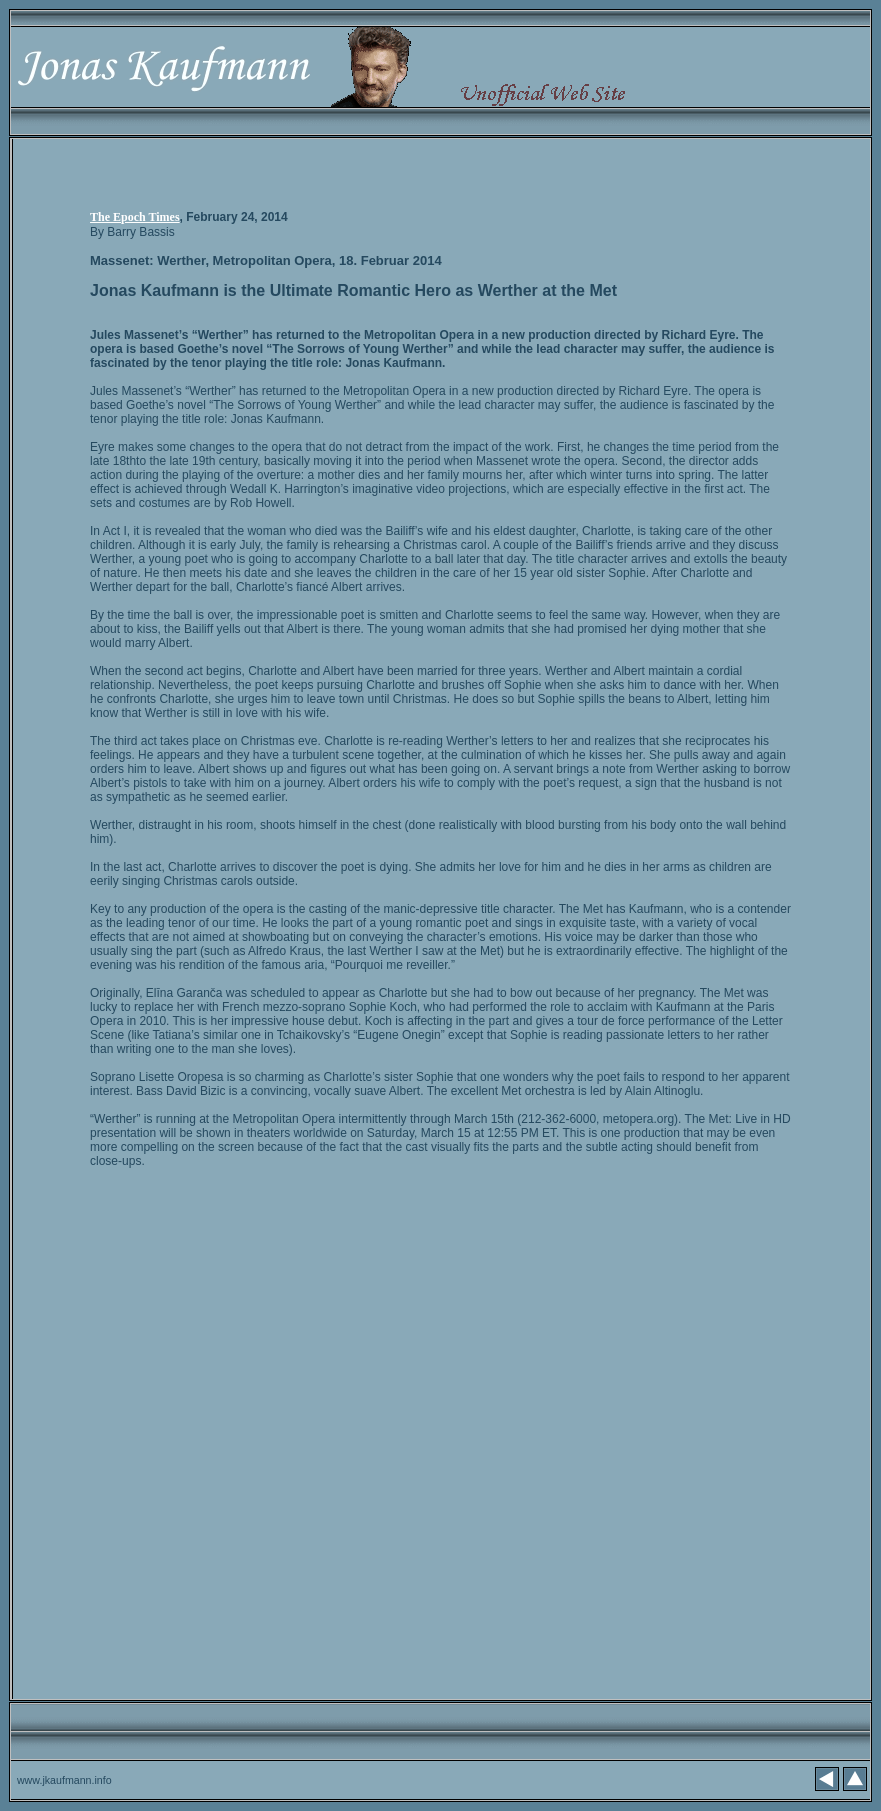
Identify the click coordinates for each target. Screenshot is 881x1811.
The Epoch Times (135, 217)
